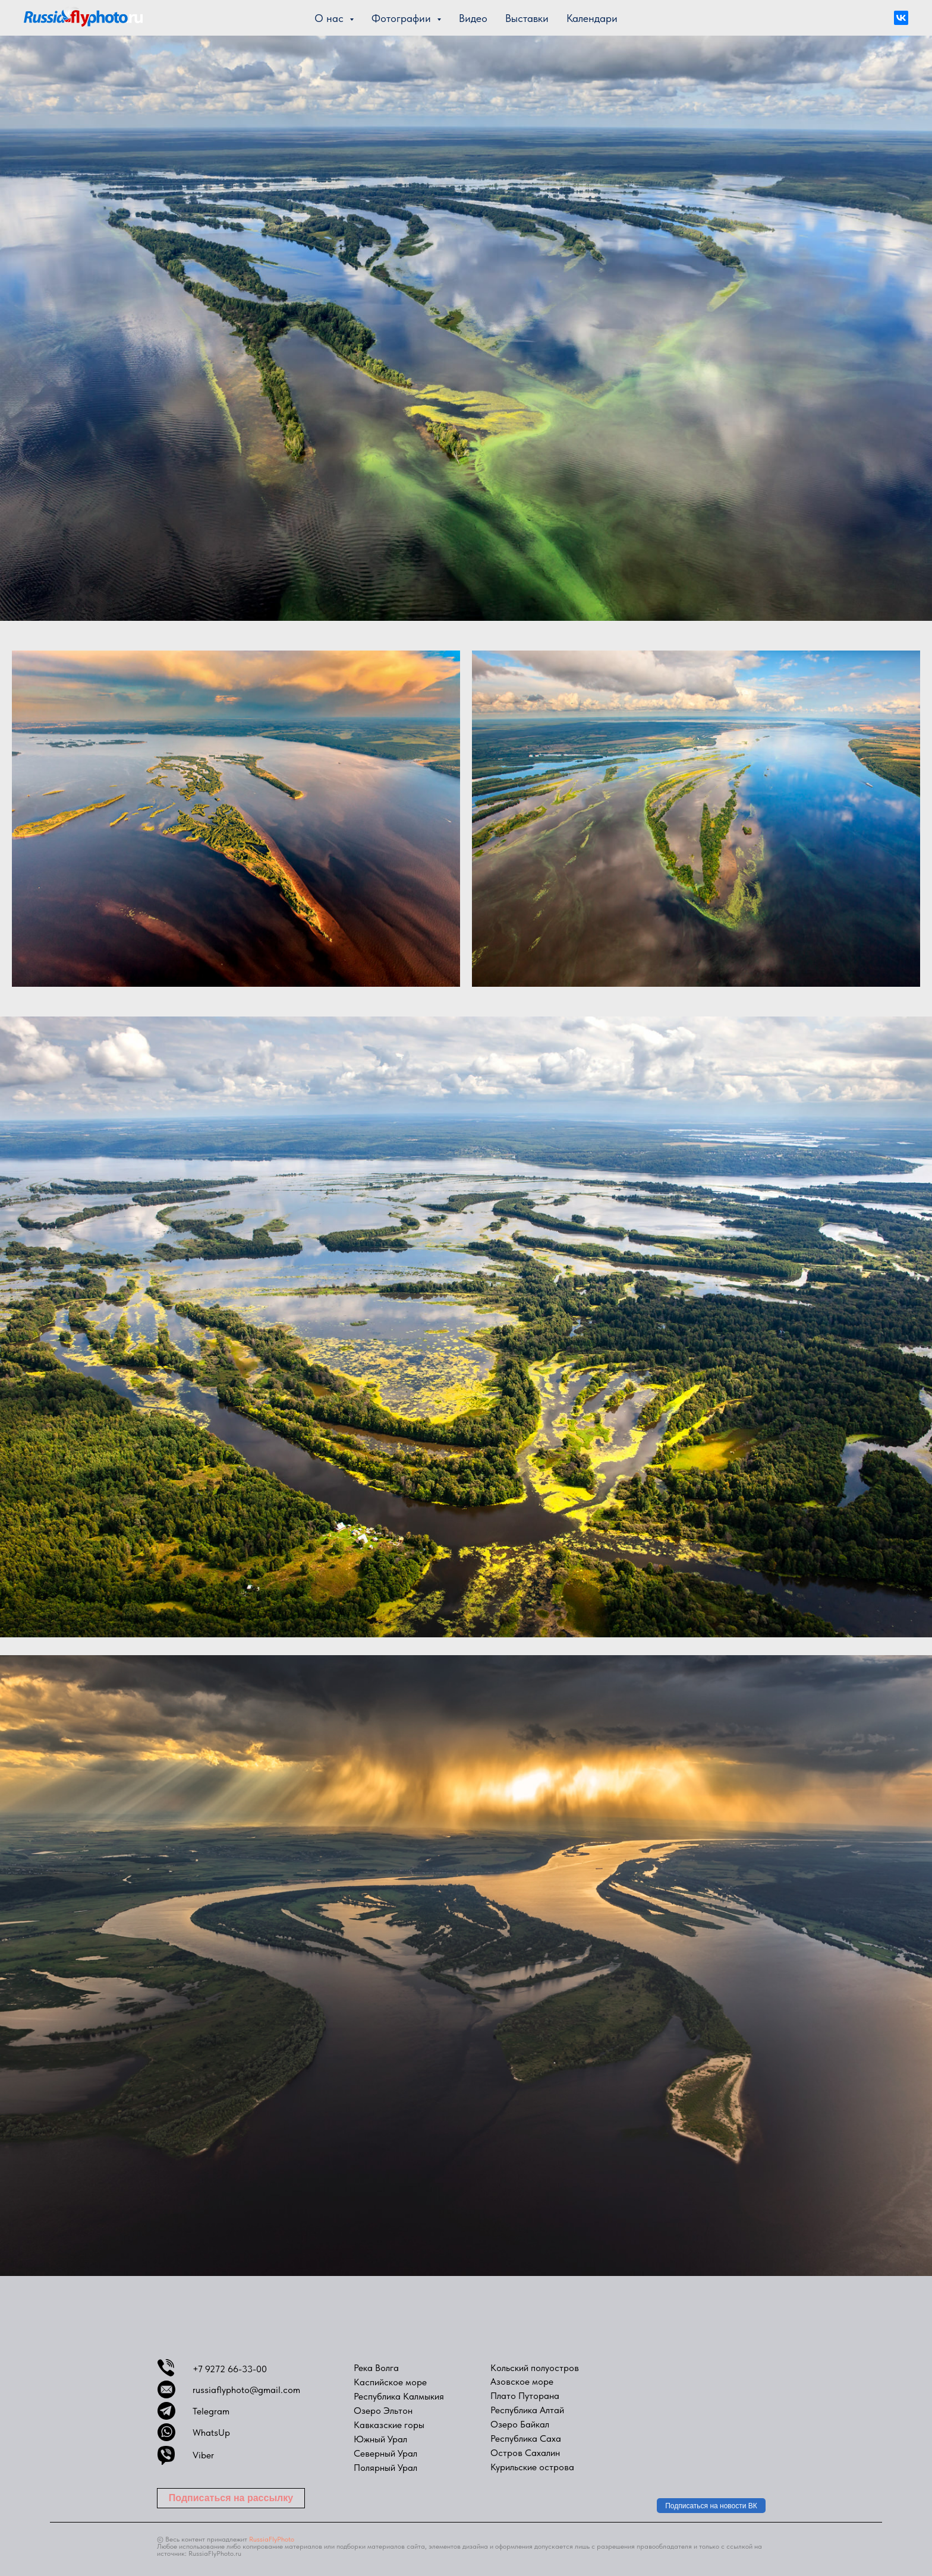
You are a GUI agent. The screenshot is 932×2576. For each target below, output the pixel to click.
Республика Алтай (527, 2410)
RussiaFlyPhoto (271, 2539)
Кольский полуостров (534, 2367)
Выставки (527, 18)
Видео (473, 18)
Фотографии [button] (402, 18)
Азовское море (521, 2381)
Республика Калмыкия (399, 2396)
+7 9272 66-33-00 (230, 2369)
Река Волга (376, 2367)
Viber (203, 2455)
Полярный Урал (385, 2467)
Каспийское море (390, 2382)
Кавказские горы (389, 2424)
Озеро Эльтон (383, 2410)
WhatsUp (211, 2432)
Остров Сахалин (525, 2452)
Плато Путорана (524, 2395)
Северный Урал (385, 2453)
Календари (592, 18)
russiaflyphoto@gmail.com (246, 2389)
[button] (231, 2498)
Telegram (211, 2411)
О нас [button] (330, 18)
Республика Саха (525, 2438)
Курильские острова (532, 2467)
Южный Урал (380, 2439)
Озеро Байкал (519, 2424)
